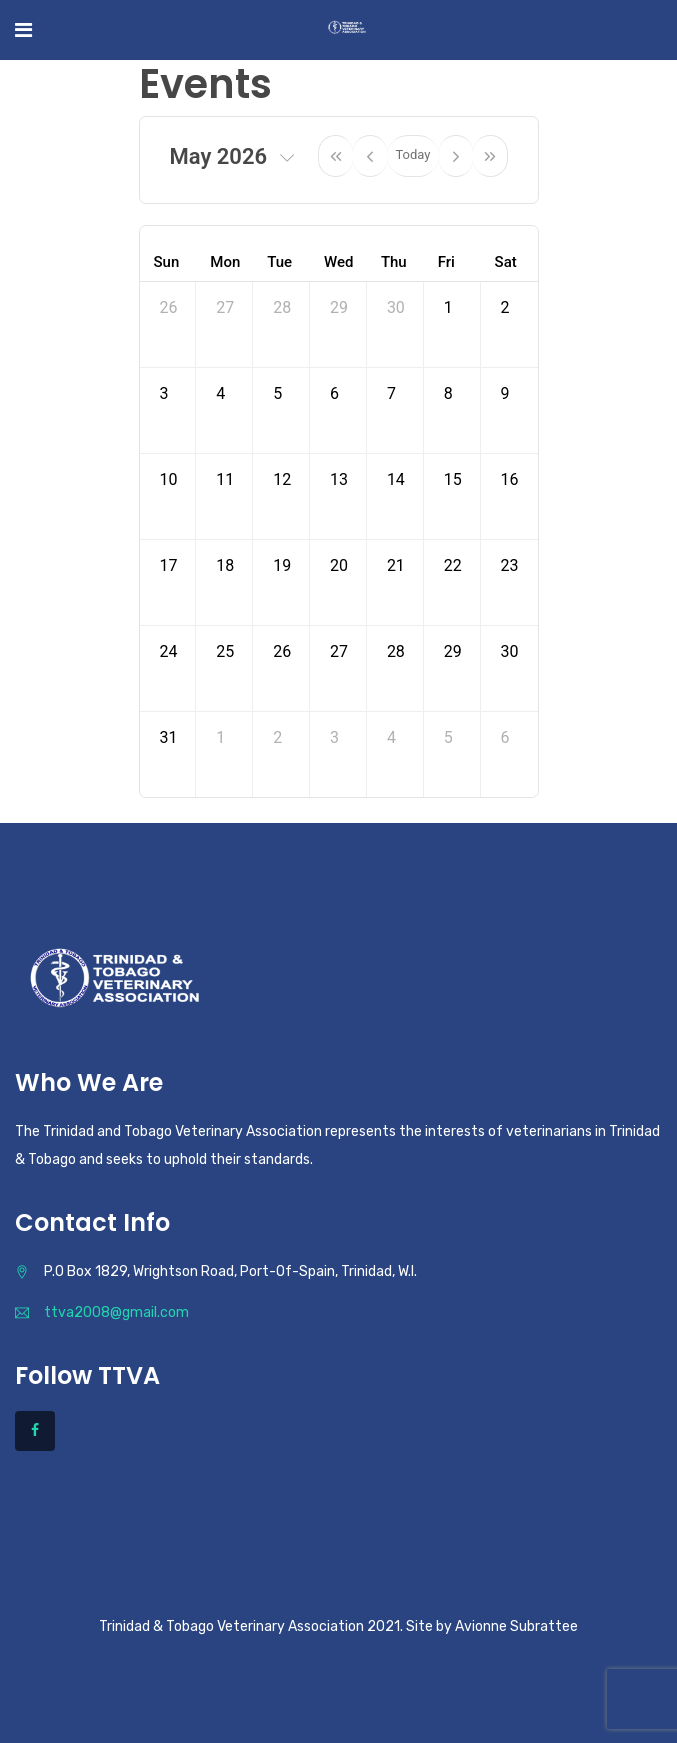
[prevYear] (335, 156)
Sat (506, 262)
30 (396, 307)
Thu (394, 262)
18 (225, 565)
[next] (456, 156)
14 (396, 479)
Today (412, 154)
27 (225, 307)
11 (225, 479)
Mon (225, 262)
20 (339, 565)
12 (282, 479)
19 (282, 565)
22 (453, 565)
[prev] (370, 156)
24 (169, 651)
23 (510, 565)
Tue (279, 262)
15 (453, 479)
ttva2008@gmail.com (116, 1312)
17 (169, 565)
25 (225, 651)
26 (169, 307)
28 (282, 307)
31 (169, 737)
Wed (338, 262)
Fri (446, 262)
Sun (167, 262)
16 (510, 479)
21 (396, 565)
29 (339, 307)
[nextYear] (490, 156)
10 (169, 479)
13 (339, 479)
